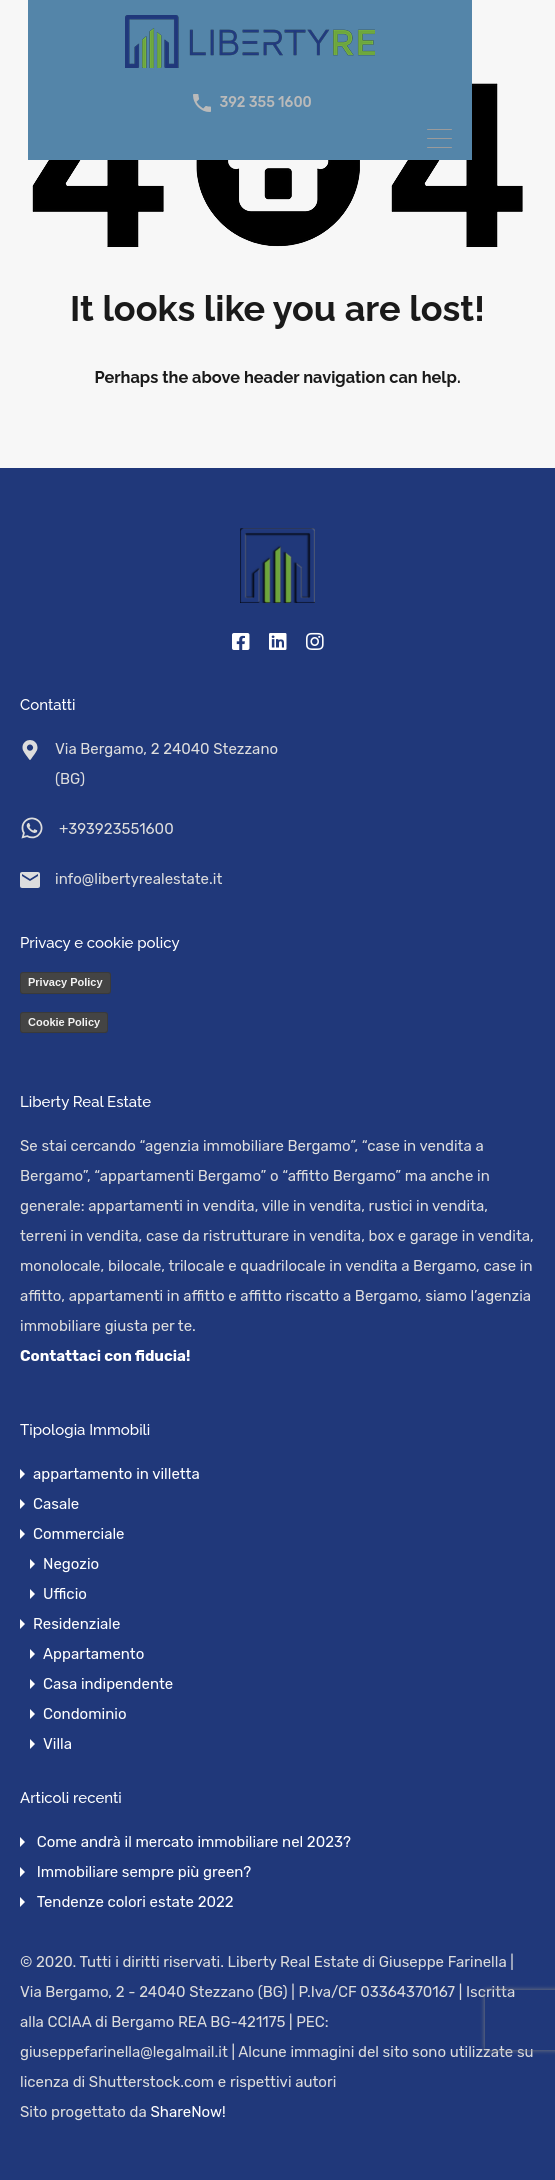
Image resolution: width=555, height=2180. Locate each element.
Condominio (85, 1714)
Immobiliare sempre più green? (144, 1872)
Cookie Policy (64, 1022)
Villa (57, 1744)
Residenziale (76, 1624)
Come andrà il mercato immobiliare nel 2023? (194, 1842)
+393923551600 (116, 829)
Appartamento (93, 1654)
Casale (56, 1504)
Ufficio (65, 1594)
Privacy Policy (65, 982)
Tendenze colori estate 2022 (135, 1902)
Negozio (71, 1564)
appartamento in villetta (116, 1474)
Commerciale (78, 1534)
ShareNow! (188, 2112)
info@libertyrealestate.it (138, 879)
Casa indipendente (108, 1684)
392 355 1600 (265, 103)
